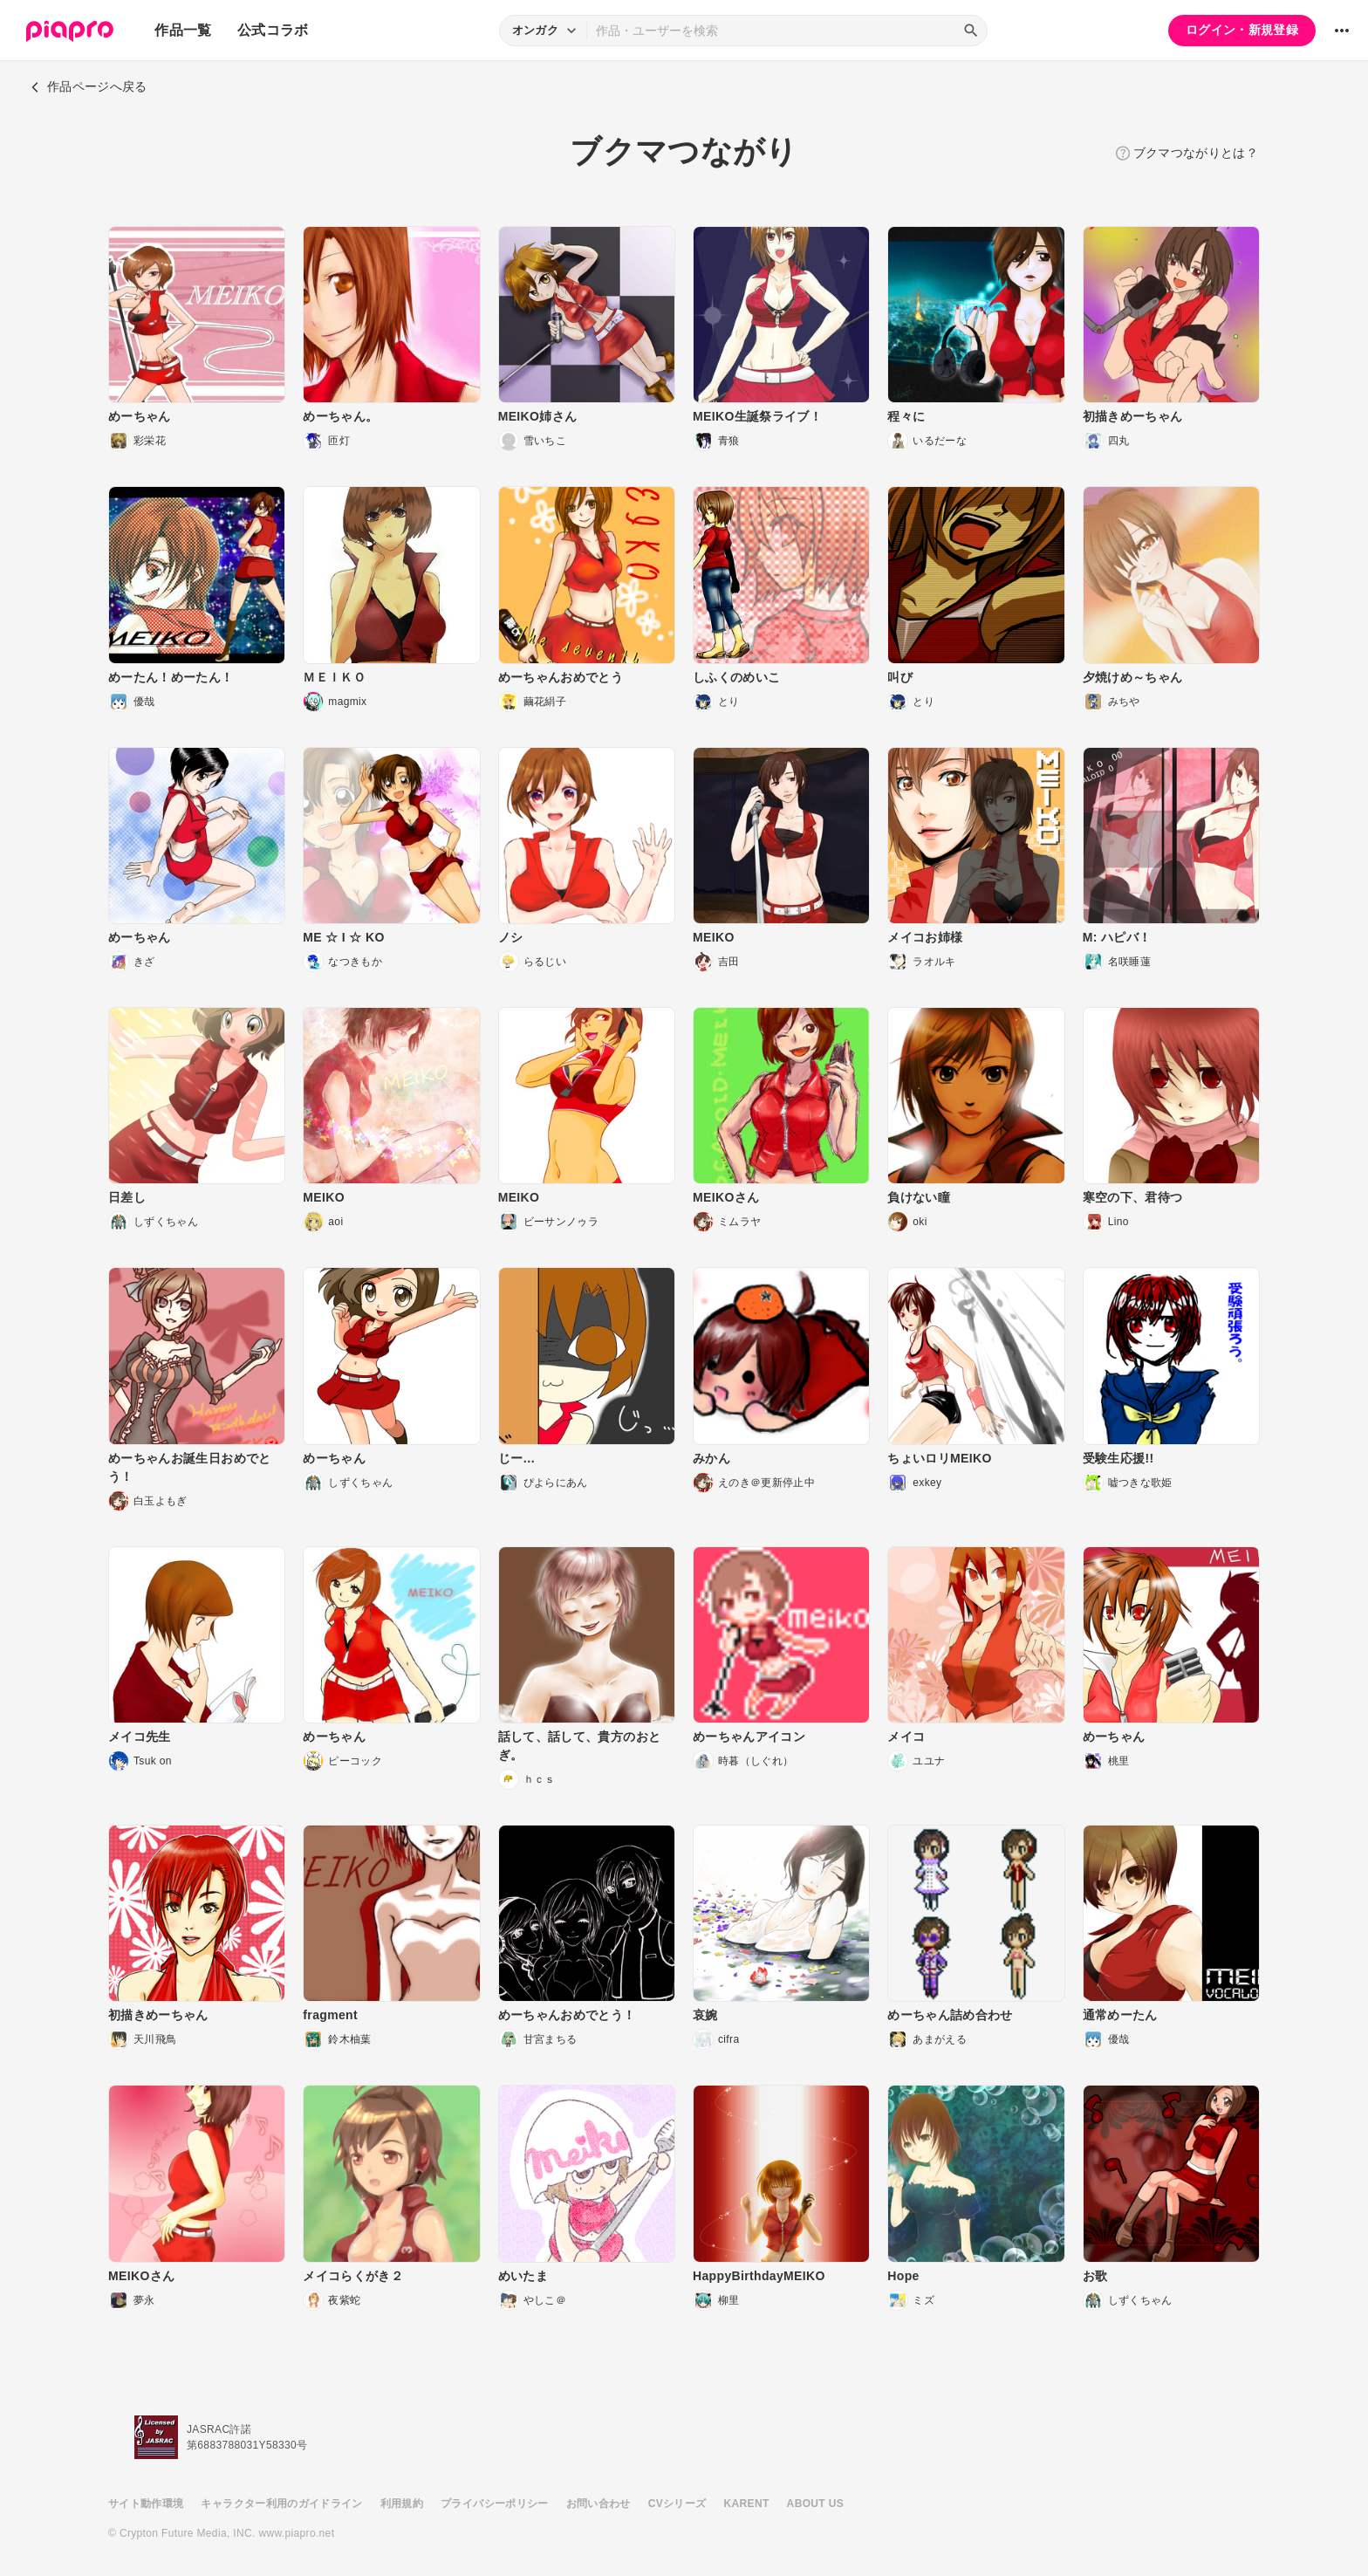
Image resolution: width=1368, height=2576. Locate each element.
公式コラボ (273, 30)
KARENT (747, 2503)
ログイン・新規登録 (1242, 30)
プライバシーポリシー (495, 2503)
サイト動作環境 (145, 2503)
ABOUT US (815, 2503)
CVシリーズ (677, 2503)
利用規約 (401, 2503)
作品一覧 (182, 30)
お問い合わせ (598, 2503)
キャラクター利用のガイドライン (281, 2503)
